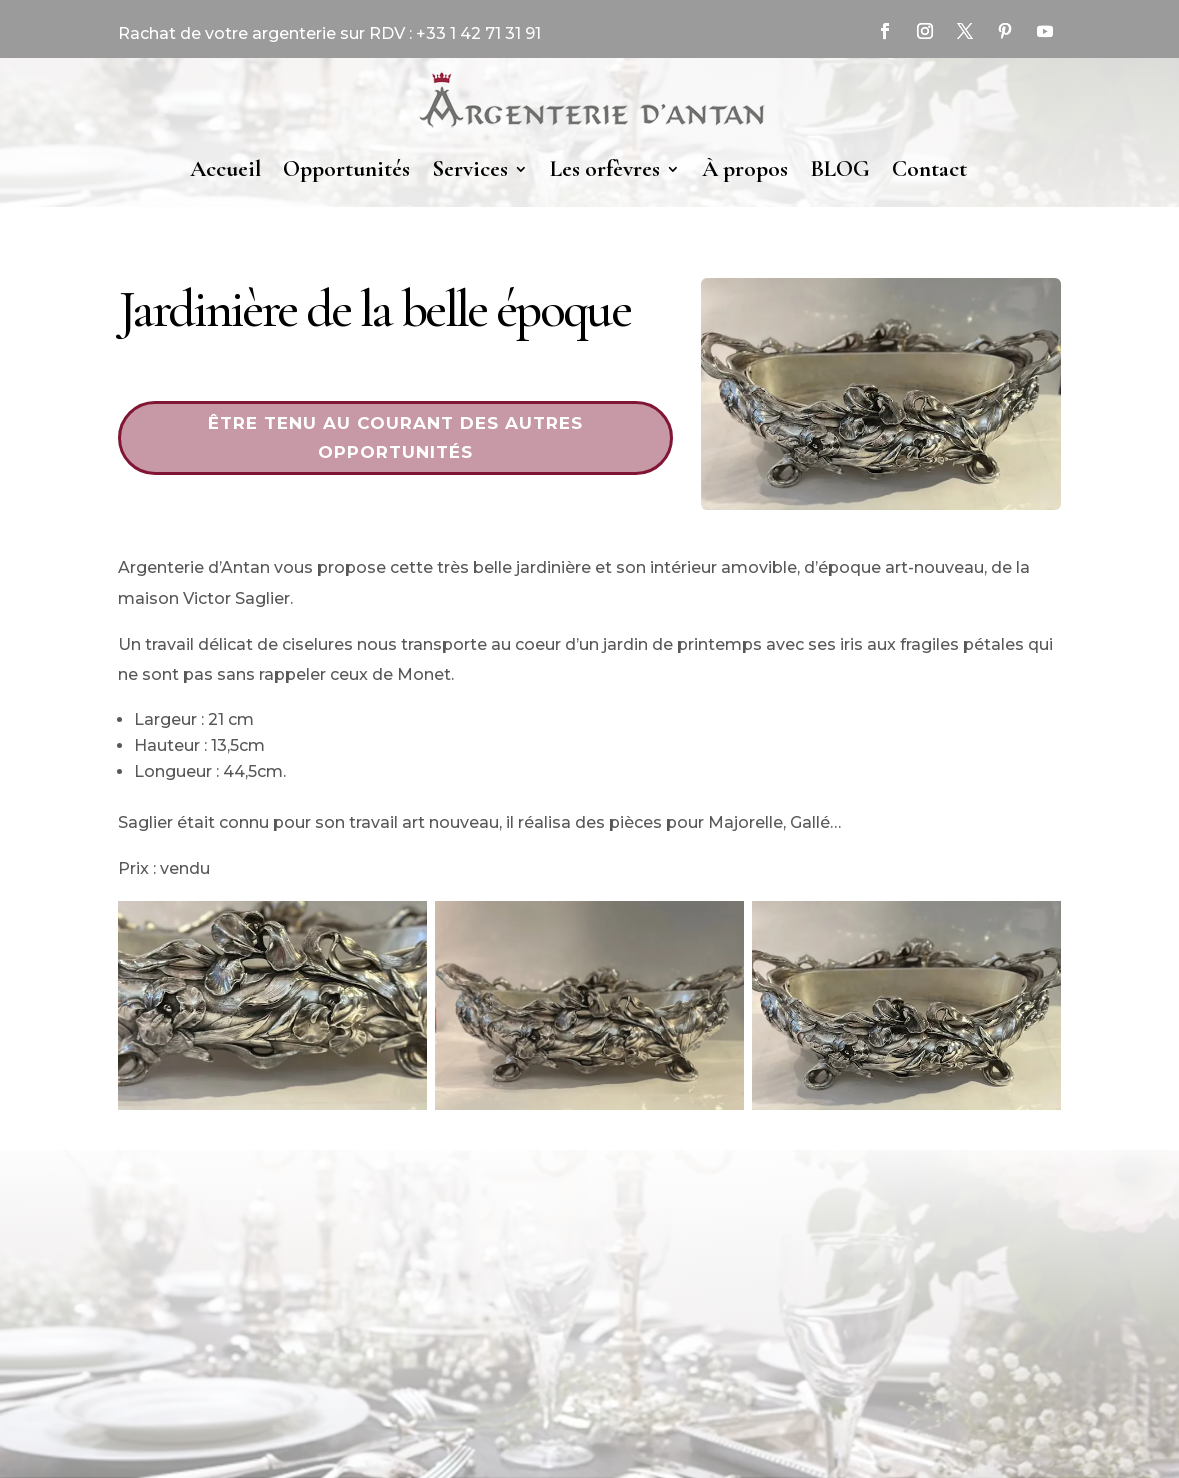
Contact (929, 169)
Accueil (225, 169)
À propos (745, 169)
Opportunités (346, 169)
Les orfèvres (605, 169)
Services (470, 169)
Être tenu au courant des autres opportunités (395, 437)
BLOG (840, 169)
